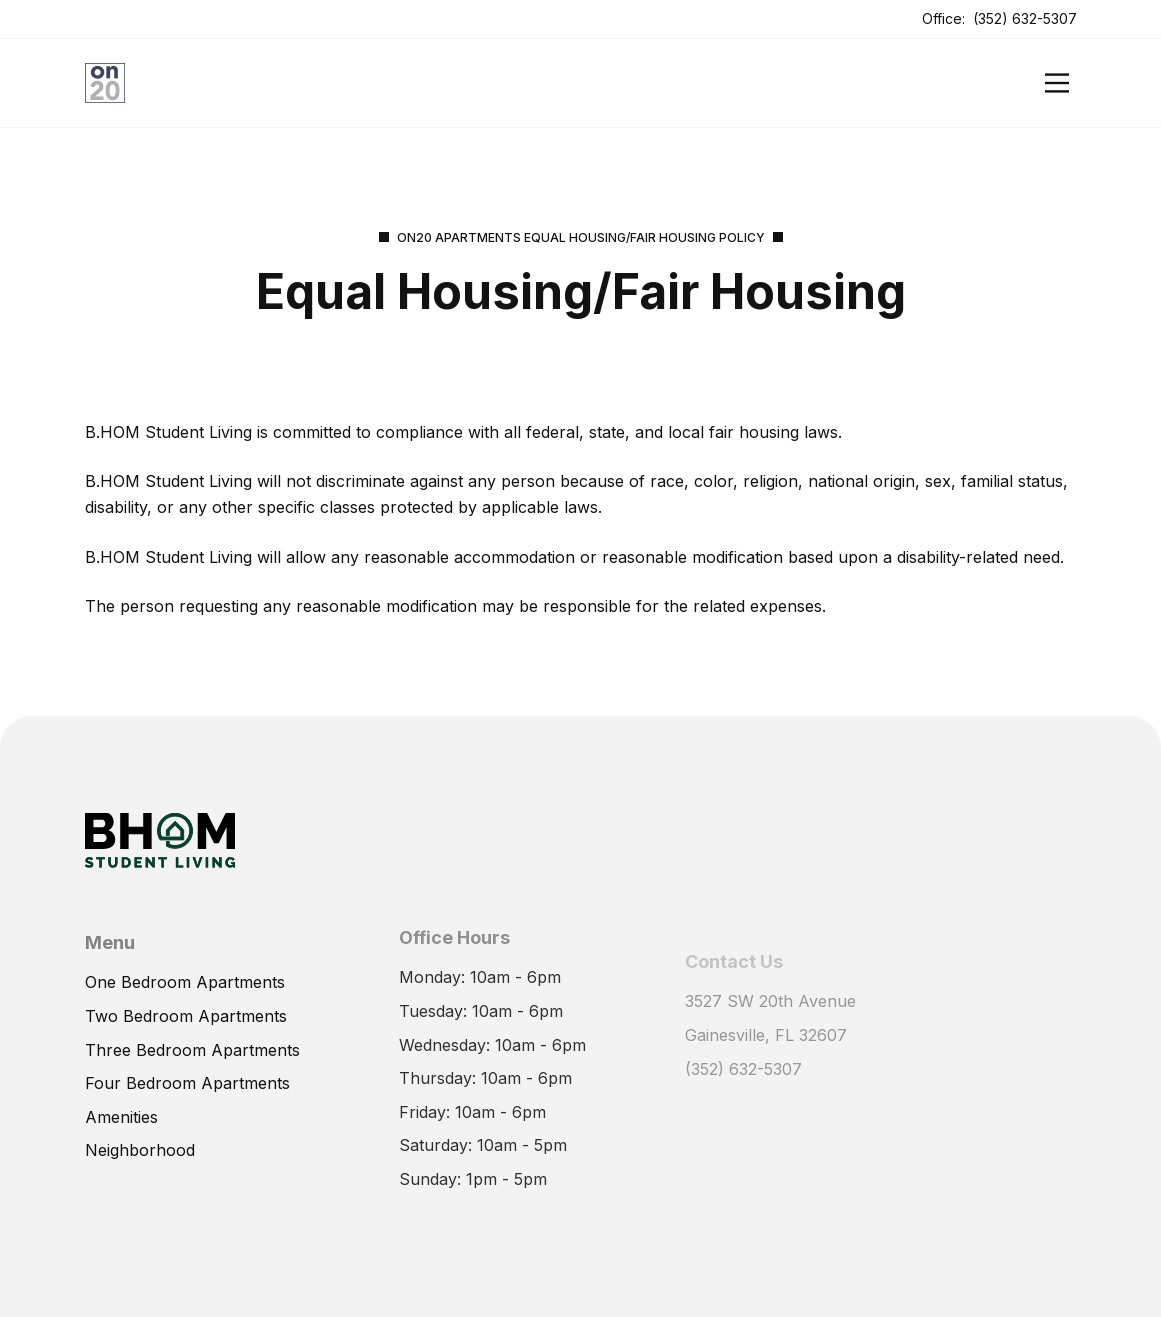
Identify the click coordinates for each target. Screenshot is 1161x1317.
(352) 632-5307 (1025, 18)
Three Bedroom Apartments (192, 1045)
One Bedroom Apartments (185, 978)
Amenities (121, 1112)
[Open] (1057, 83)
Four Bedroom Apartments (187, 1079)
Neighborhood (140, 1146)
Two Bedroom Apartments (186, 1012)
